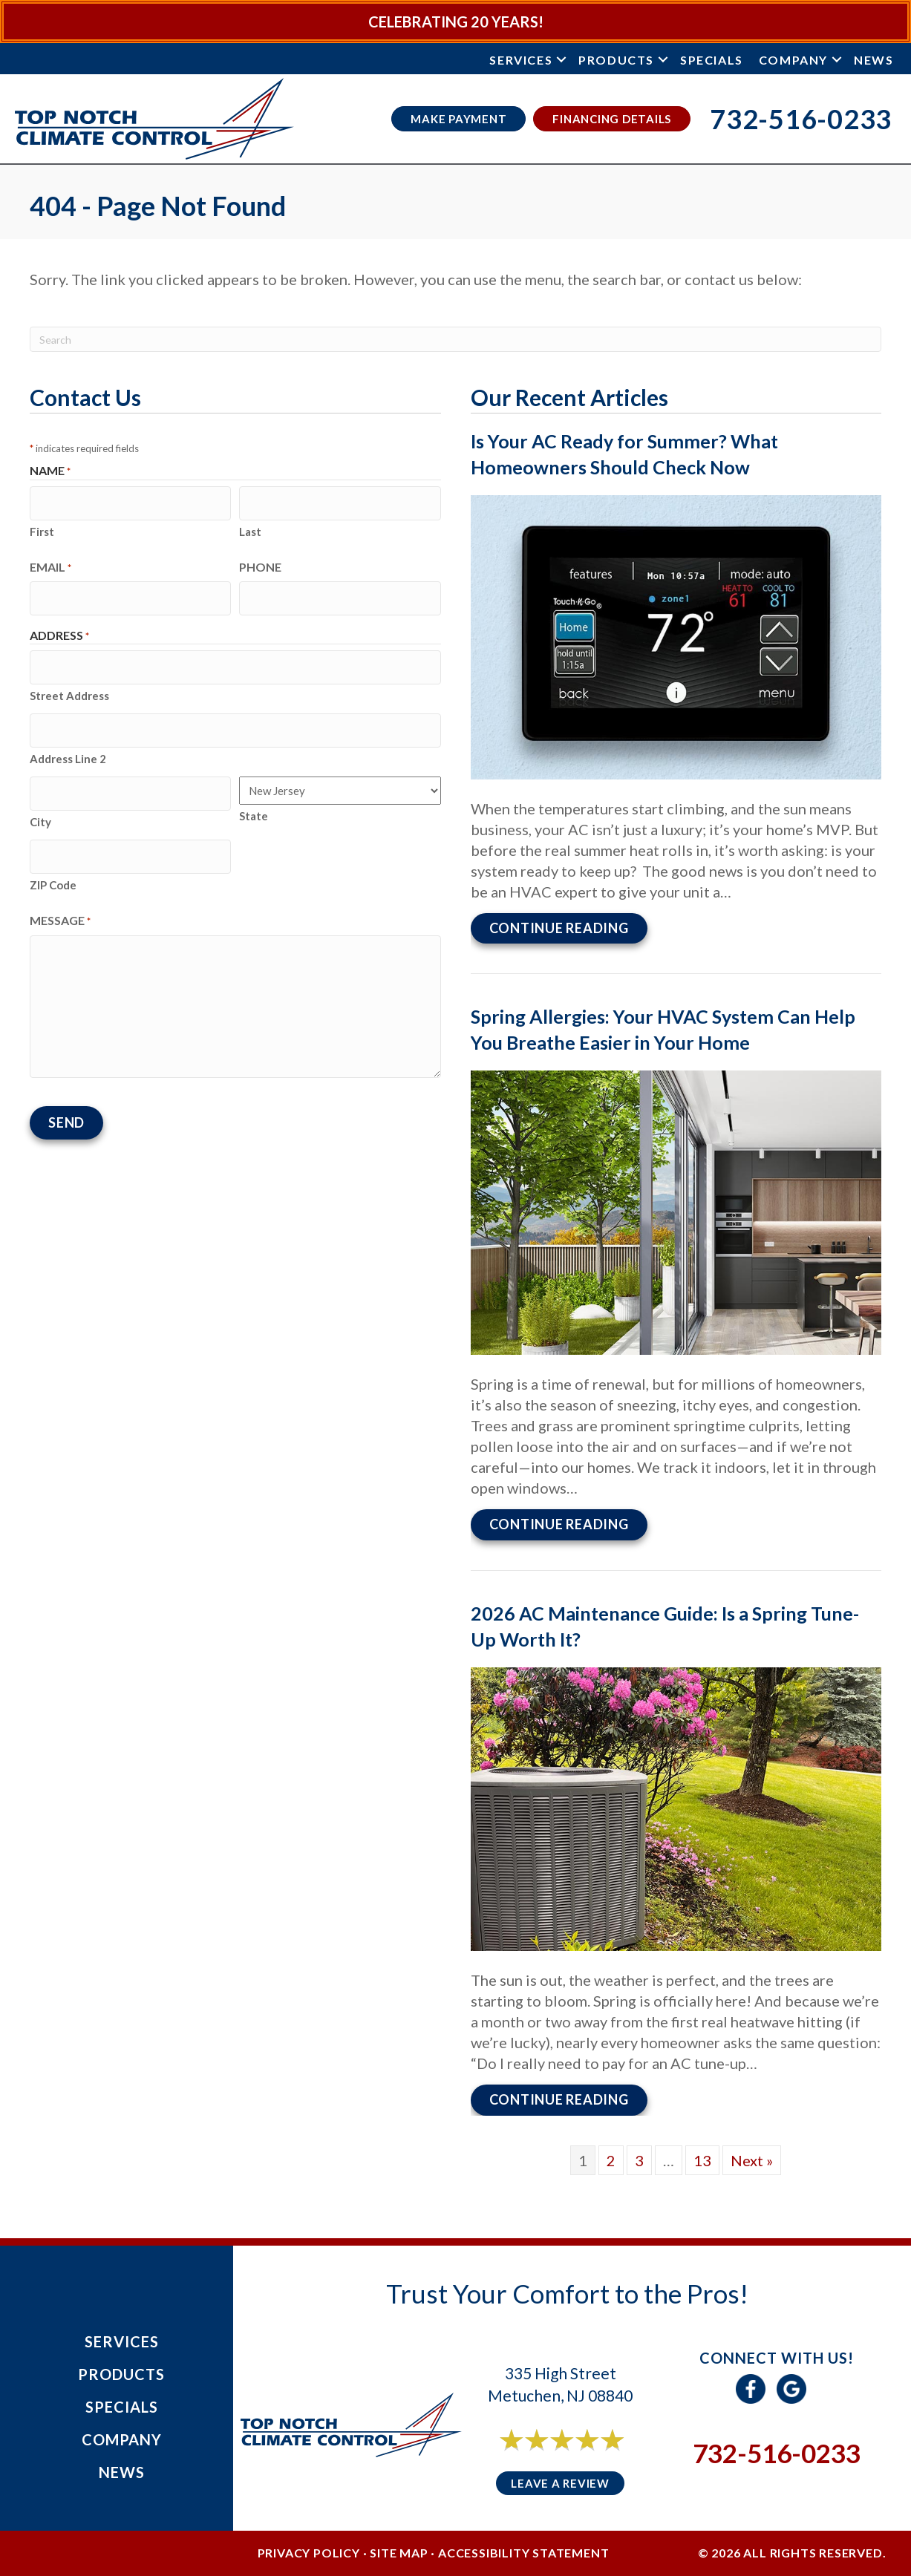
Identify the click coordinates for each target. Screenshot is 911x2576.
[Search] (455, 339)
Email (50, 562)
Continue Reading (568, 926)
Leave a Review (560, 2477)
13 (702, 2154)
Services (520, 60)
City (40, 798)
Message (60, 891)
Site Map (399, 2547)
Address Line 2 (68, 739)
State (253, 796)
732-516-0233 (777, 2446)
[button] (561, 59)
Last (250, 526)
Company (793, 60)
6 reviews (573, 2450)
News (873, 60)
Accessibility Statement (523, 2547)
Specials (711, 60)
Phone (260, 562)
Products (616, 60)
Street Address (69, 681)
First (42, 526)
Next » (752, 2154)
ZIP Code (53, 856)
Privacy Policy (309, 2547)
